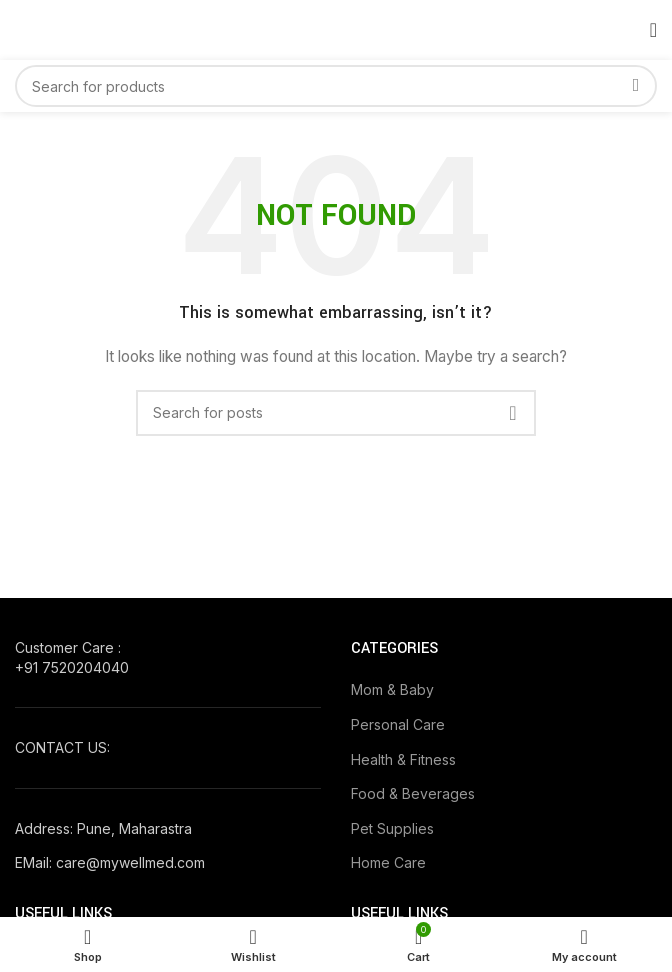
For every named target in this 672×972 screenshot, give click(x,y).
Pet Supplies (392, 828)
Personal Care (398, 724)
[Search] (336, 86)
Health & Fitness (403, 759)
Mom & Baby (392, 689)
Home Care (388, 862)
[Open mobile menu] (653, 30)
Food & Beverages (413, 793)
